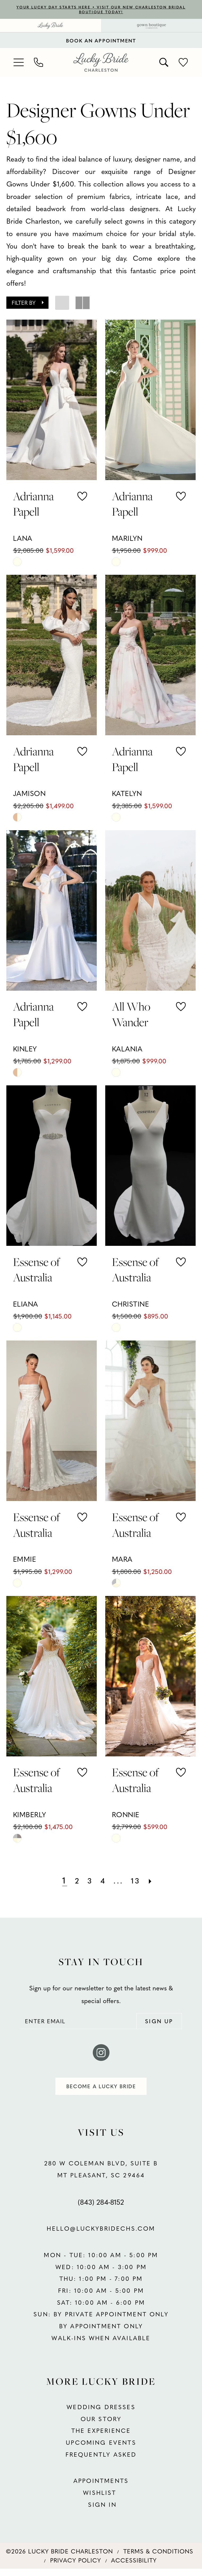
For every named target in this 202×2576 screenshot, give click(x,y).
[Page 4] (102, 1881)
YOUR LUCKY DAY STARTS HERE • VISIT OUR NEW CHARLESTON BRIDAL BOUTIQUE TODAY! (101, 10)
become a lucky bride (101, 2092)
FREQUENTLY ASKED (101, 2461)
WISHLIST (101, 2500)
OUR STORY (101, 2426)
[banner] (101, 64)
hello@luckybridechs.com (101, 2235)
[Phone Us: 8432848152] (39, 64)
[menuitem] (50, 27)
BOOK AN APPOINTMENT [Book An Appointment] (101, 41)
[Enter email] (101, 2024)
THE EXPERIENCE (101, 2438)
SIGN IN (100, 2512)
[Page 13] (139, 1881)
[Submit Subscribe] (155, 2024)
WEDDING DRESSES (101, 2414)
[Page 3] (87, 1881)
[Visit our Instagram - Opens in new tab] (101, 2057)
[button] (19, 64)
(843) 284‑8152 (101, 2209)
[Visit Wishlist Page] (184, 64)
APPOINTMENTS (101, 2488)
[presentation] (51, 401)
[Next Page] (157, 1881)
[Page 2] (73, 1881)
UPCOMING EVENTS (101, 2450)
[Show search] (164, 64)
